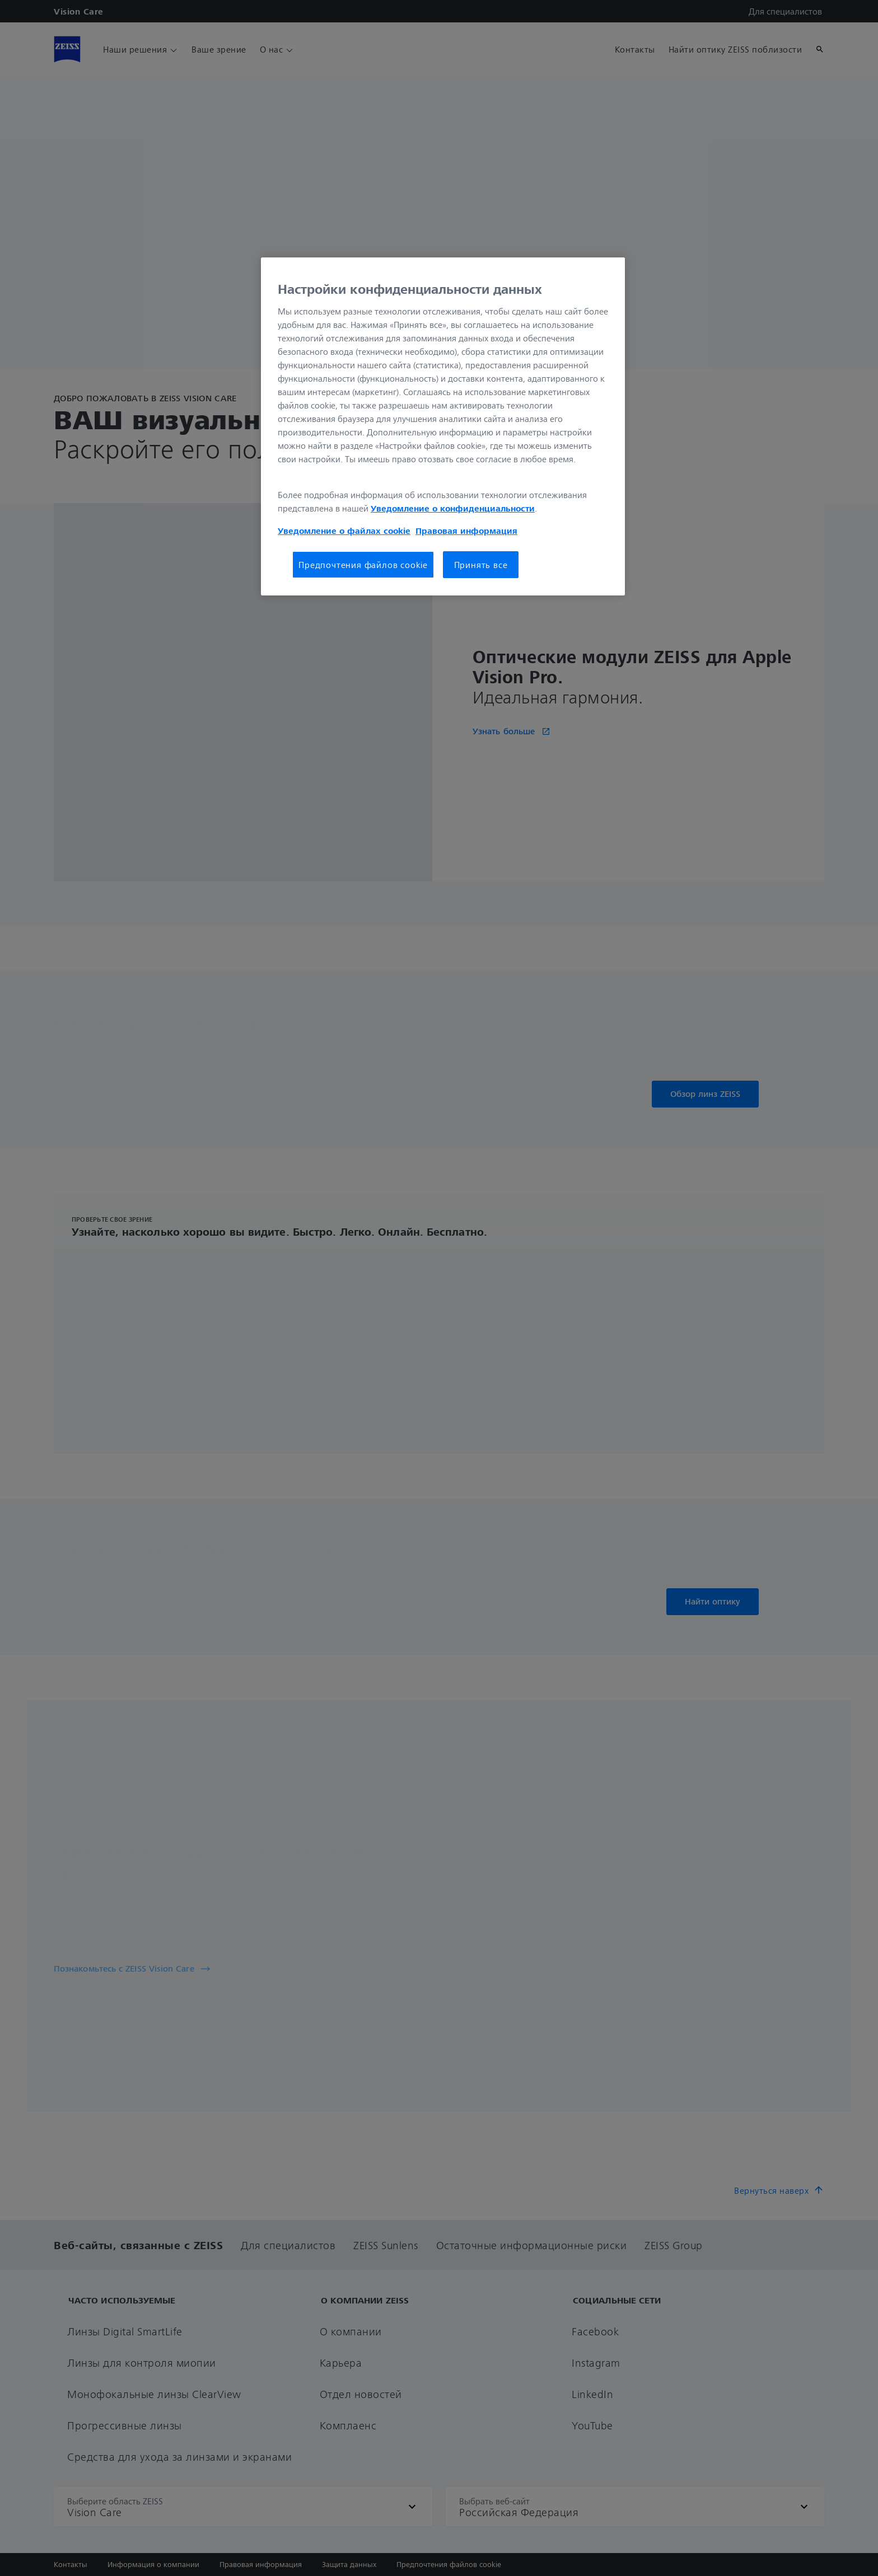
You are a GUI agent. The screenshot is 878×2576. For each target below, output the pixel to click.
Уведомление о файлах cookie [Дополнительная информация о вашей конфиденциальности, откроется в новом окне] (344, 530)
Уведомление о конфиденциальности (453, 508)
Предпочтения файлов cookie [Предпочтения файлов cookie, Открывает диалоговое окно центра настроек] (363, 565)
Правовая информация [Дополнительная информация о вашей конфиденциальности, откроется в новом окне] (466, 530)
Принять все (481, 565)
